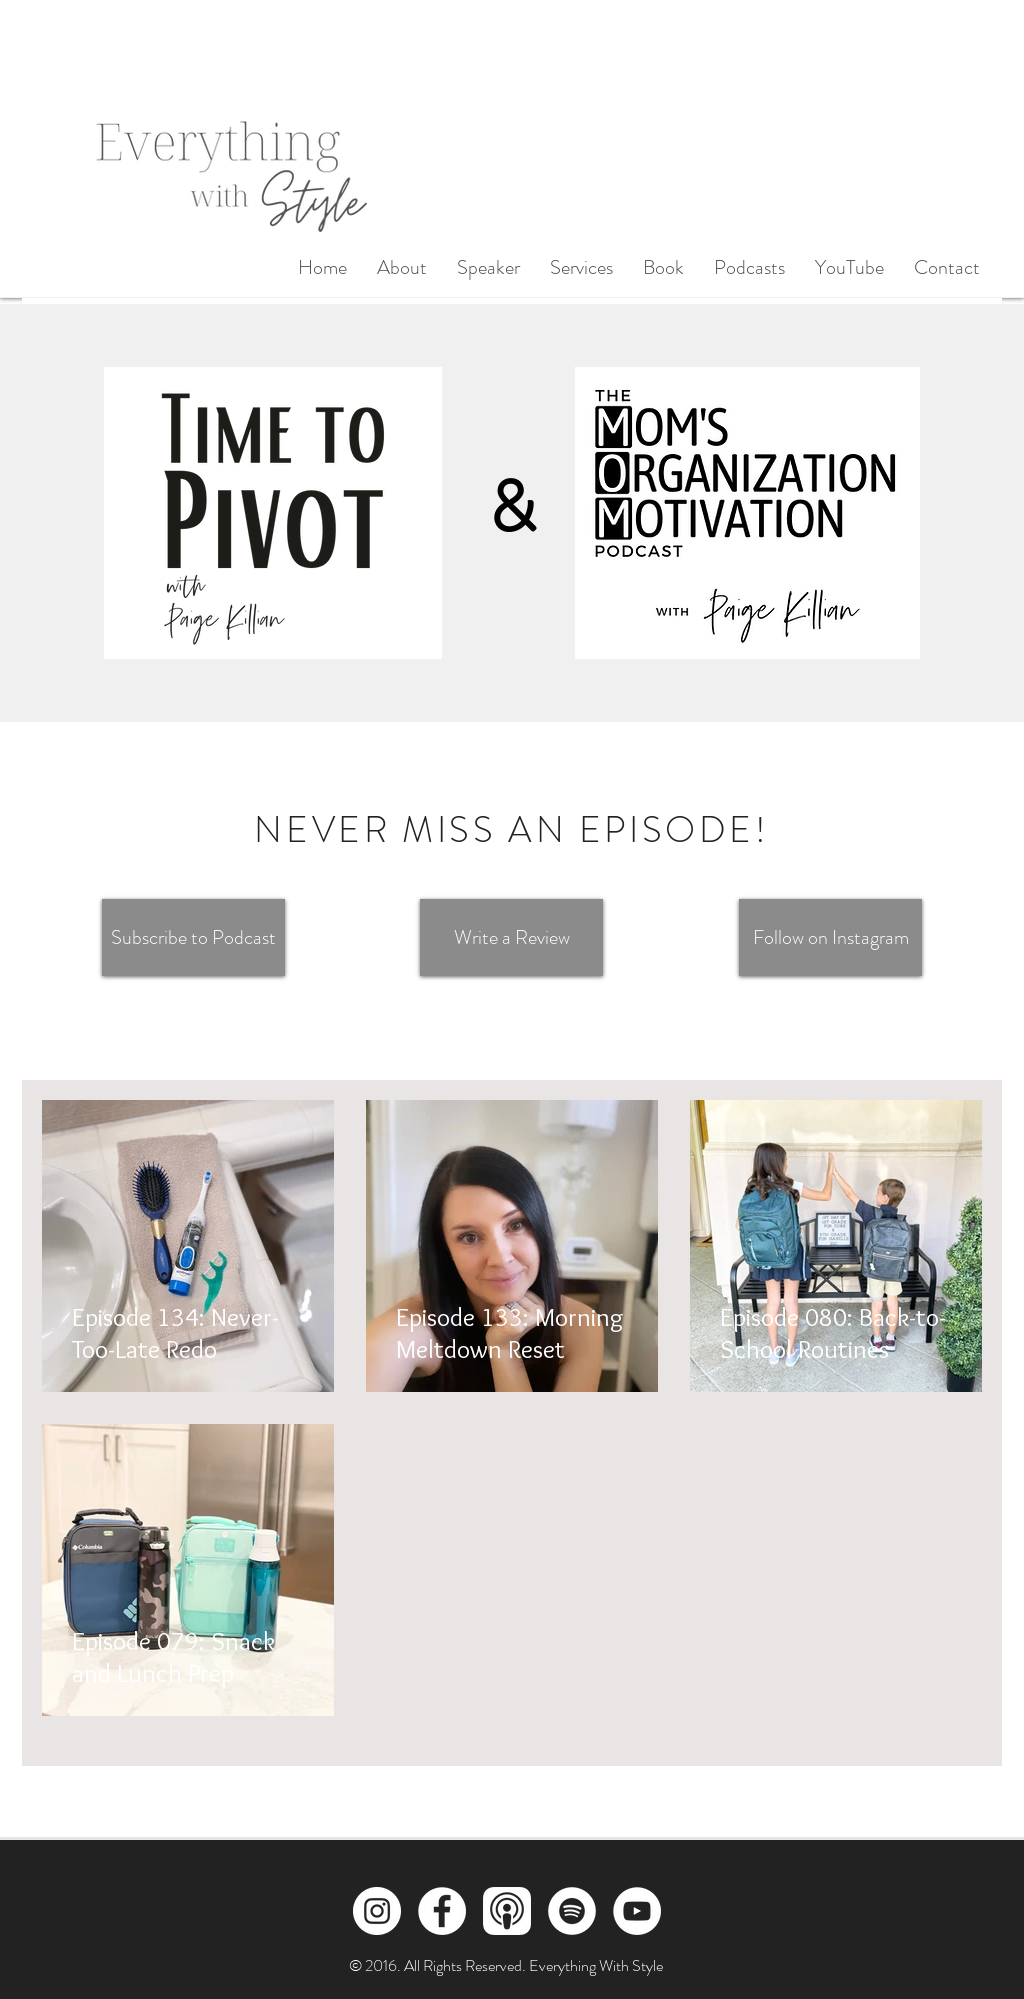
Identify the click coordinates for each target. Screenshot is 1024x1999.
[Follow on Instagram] (830, 937)
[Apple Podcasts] (507, 1911)
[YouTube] (637, 1911)
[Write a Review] (511, 937)
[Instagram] (377, 1911)
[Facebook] (442, 1911)
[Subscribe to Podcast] (193, 937)
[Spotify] (572, 1911)
